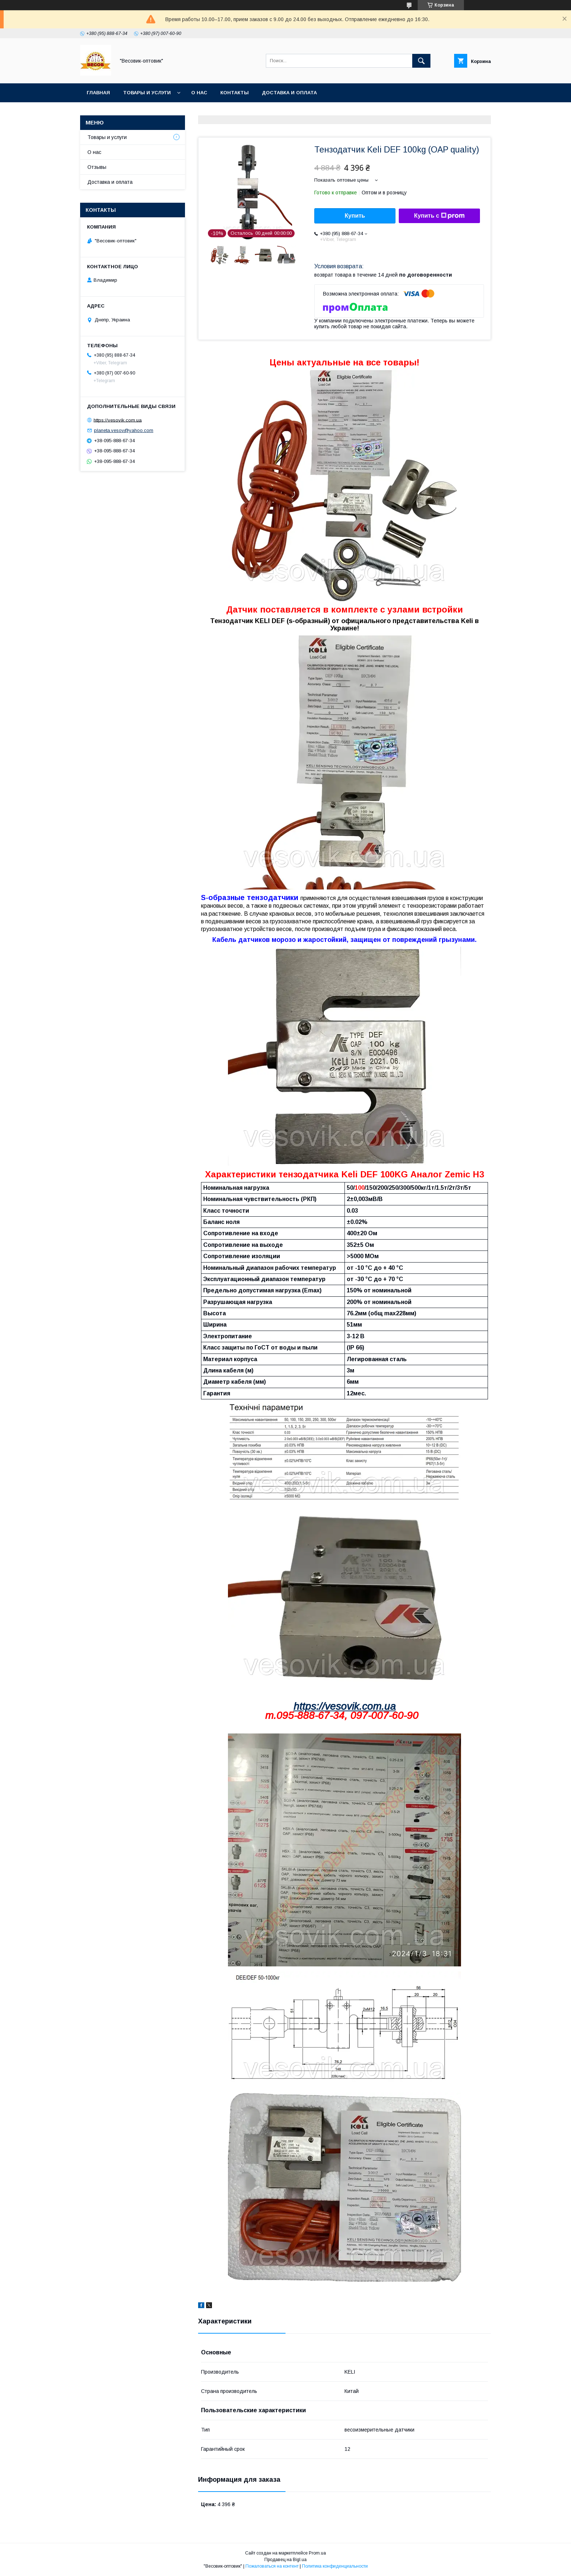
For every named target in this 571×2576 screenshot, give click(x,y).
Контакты (234, 92)
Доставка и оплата (289, 92)
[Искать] (421, 61)
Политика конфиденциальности (335, 2566)
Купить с (439, 216)
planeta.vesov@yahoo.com (123, 430)
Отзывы (96, 167)
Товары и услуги (147, 92)
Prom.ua (317, 2553)
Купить (355, 216)
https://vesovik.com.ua (345, 1706)
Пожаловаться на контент (272, 2566)
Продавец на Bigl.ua (285, 2559)
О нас (199, 92)
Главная (98, 92)
